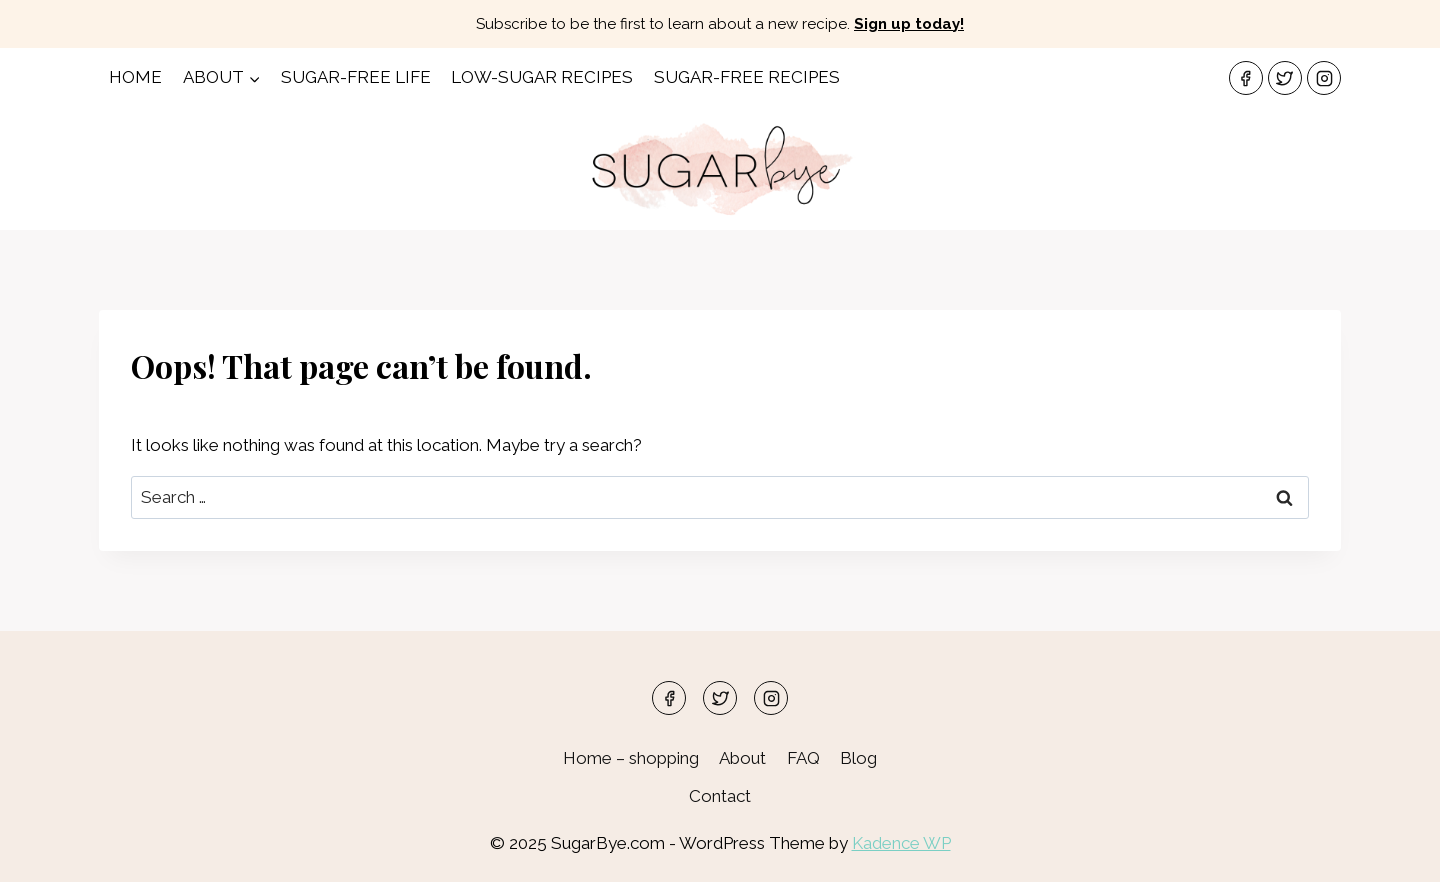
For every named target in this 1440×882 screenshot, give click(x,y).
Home (135, 77)
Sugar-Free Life (356, 77)
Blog (858, 758)
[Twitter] (1285, 78)
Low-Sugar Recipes (542, 77)
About (742, 758)
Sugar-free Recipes (747, 77)
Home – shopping (631, 758)
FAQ (803, 758)
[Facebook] (1246, 78)
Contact (720, 796)
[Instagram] (1324, 78)
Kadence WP (901, 843)
